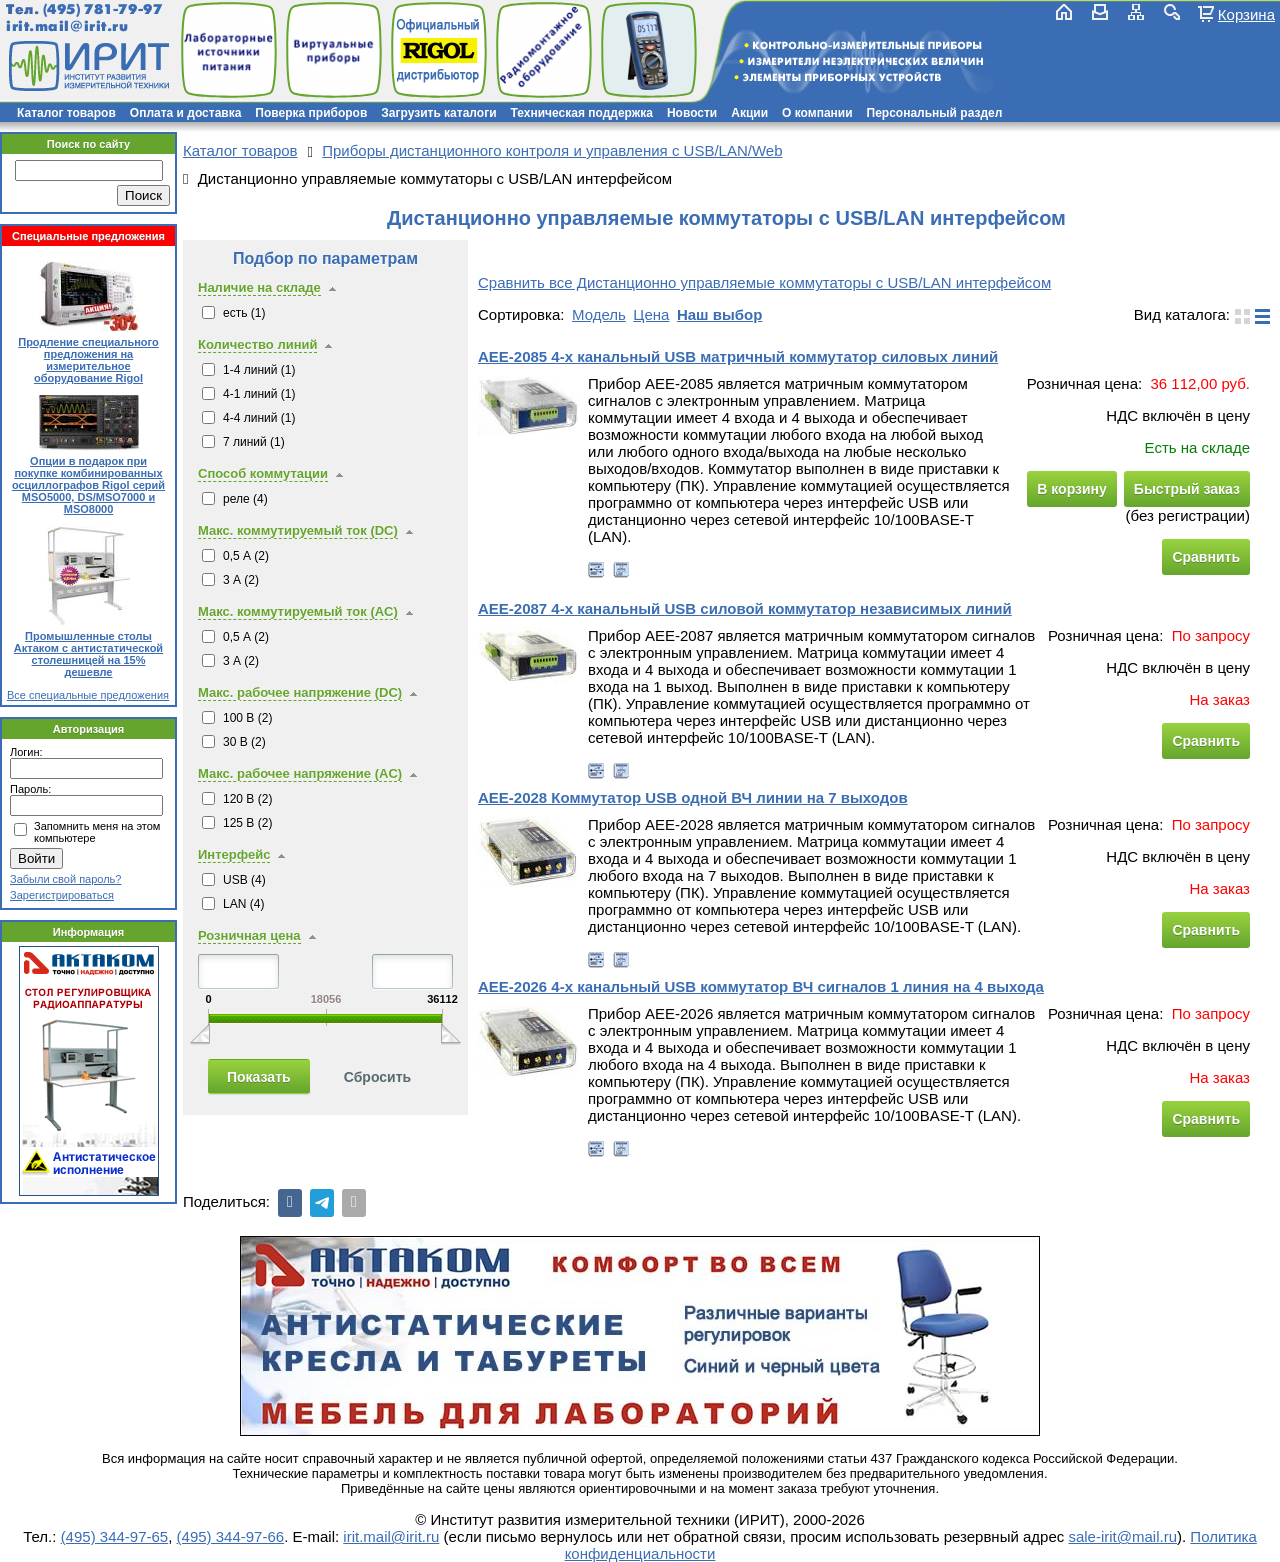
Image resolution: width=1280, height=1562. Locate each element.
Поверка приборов (311, 113)
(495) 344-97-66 (231, 1536)
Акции (749, 113)
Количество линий (257, 344)
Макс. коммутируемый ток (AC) (298, 611)
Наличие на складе (259, 287)
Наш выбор (719, 314)
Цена (651, 314)
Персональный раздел (935, 113)
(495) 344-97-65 (115, 1536)
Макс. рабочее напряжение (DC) (300, 692)
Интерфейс (234, 854)
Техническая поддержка (582, 113)
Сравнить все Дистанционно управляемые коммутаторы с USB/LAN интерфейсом (764, 282)
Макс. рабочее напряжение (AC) (300, 773)
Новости (692, 113)
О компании (817, 113)
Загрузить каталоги (438, 113)
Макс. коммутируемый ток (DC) (298, 530)
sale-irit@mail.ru (1122, 1536)
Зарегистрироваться (62, 895)
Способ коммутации (263, 473)
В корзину (1072, 489)
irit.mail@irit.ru (67, 26)
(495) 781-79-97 (102, 9)
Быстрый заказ (1187, 489)
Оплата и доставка (186, 113)
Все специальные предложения (88, 695)
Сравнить (1206, 557)
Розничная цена (249, 935)
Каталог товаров (66, 113)
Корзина (1246, 14)
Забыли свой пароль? (65, 879)
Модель (599, 314)
